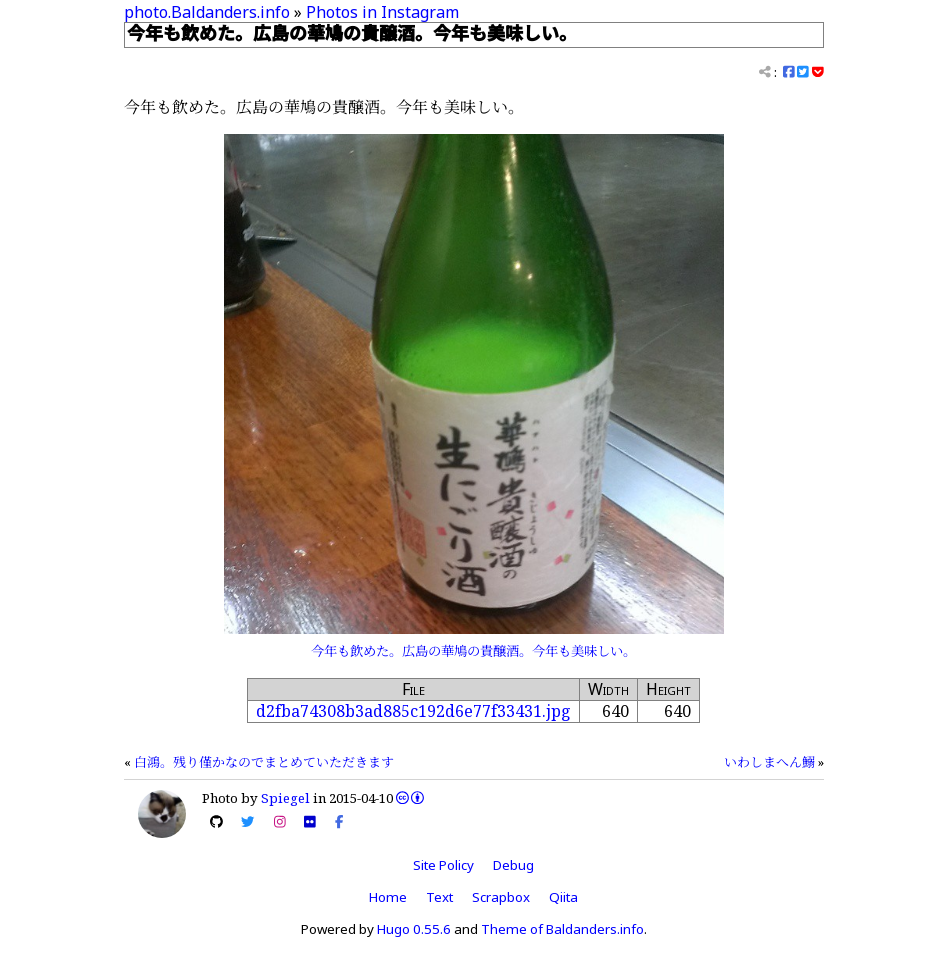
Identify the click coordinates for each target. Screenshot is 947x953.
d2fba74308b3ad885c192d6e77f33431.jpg (413, 711)
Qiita (563, 897)
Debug (513, 865)
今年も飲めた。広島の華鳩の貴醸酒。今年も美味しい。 (473, 651)
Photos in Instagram (382, 12)
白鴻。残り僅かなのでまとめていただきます (264, 762)
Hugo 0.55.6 (414, 929)
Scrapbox (501, 897)
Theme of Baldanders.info (562, 929)
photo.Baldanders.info (207, 12)
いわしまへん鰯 (769, 762)
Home (388, 897)
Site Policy (443, 865)
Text (439, 897)
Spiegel (285, 798)
